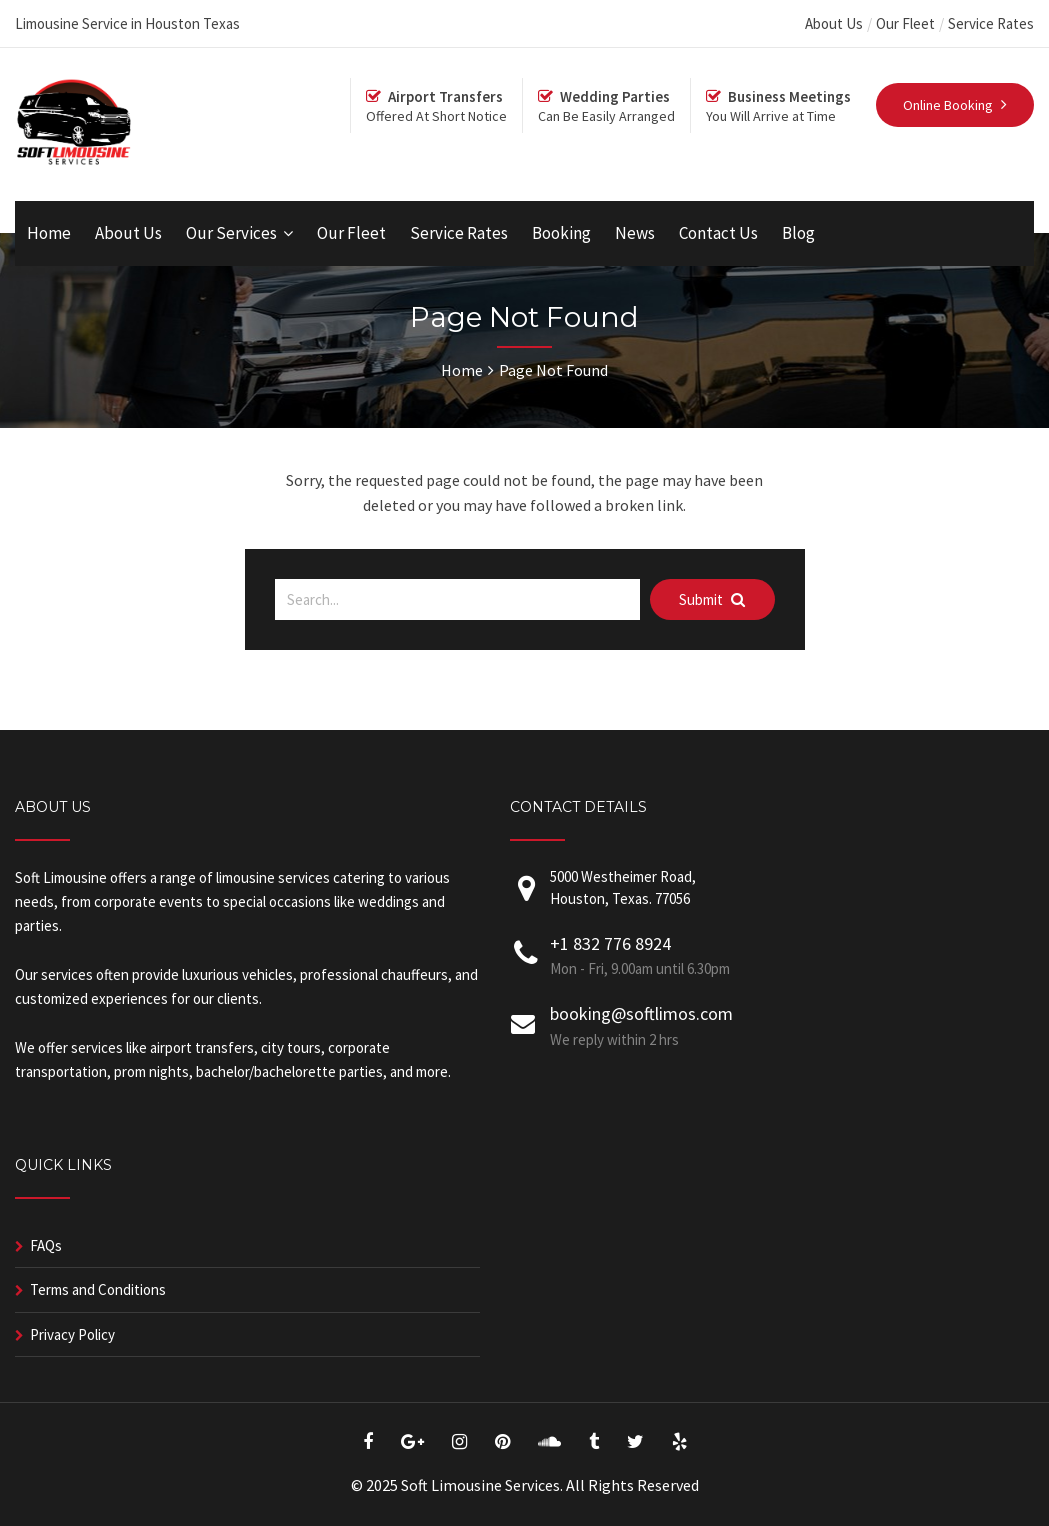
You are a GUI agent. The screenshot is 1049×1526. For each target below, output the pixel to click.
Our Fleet (905, 23)
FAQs (46, 1245)
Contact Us (718, 233)
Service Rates (991, 23)
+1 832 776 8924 (610, 943)
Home (49, 233)
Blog (798, 233)
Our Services (231, 233)
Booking (561, 233)
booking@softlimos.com (641, 1013)
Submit (712, 599)
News (635, 233)
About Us (834, 23)
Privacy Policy (72, 1334)
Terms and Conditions (98, 1289)
